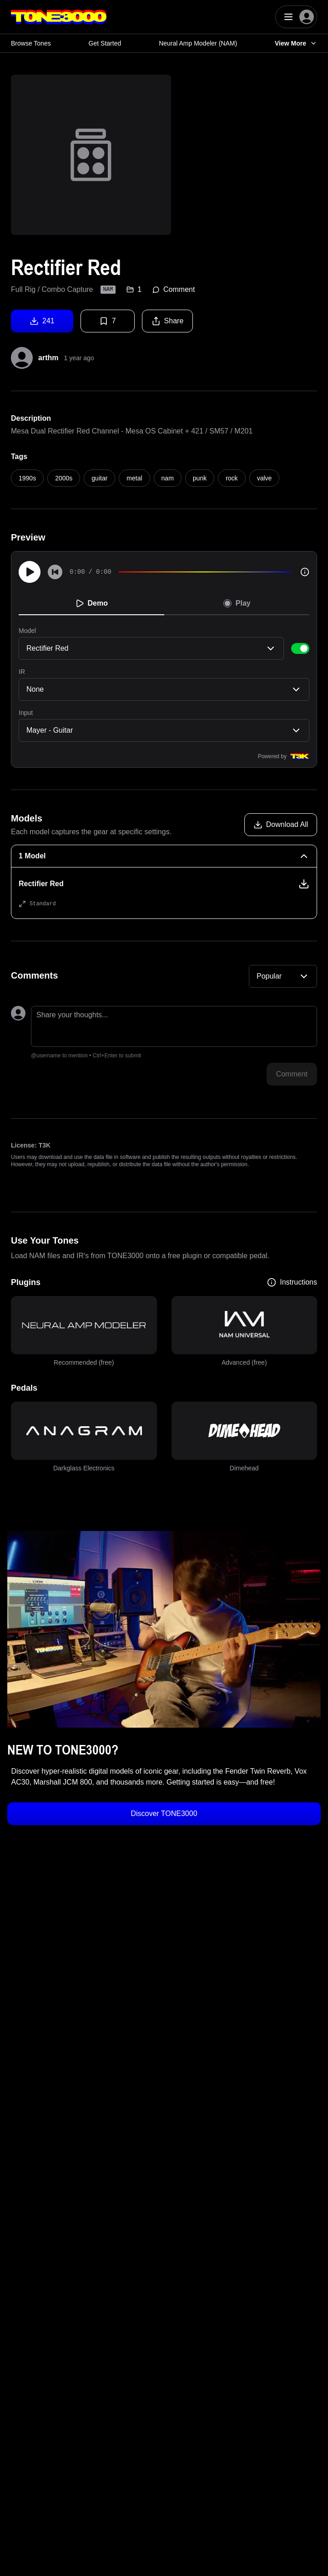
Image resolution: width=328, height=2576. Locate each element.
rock (231, 478)
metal (134, 478)
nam (167, 478)
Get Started (105, 43)
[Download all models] (280, 824)
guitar (99, 478)
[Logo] (58, 17)
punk (200, 478)
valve (264, 478)
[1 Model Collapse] (164, 856)
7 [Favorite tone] (107, 321)
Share (167, 321)
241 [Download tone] (42, 321)
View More (296, 43)
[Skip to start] (55, 572)
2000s (63, 478)
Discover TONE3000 (164, 1813)
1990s (27, 478)
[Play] (29, 572)
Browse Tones (31, 43)
